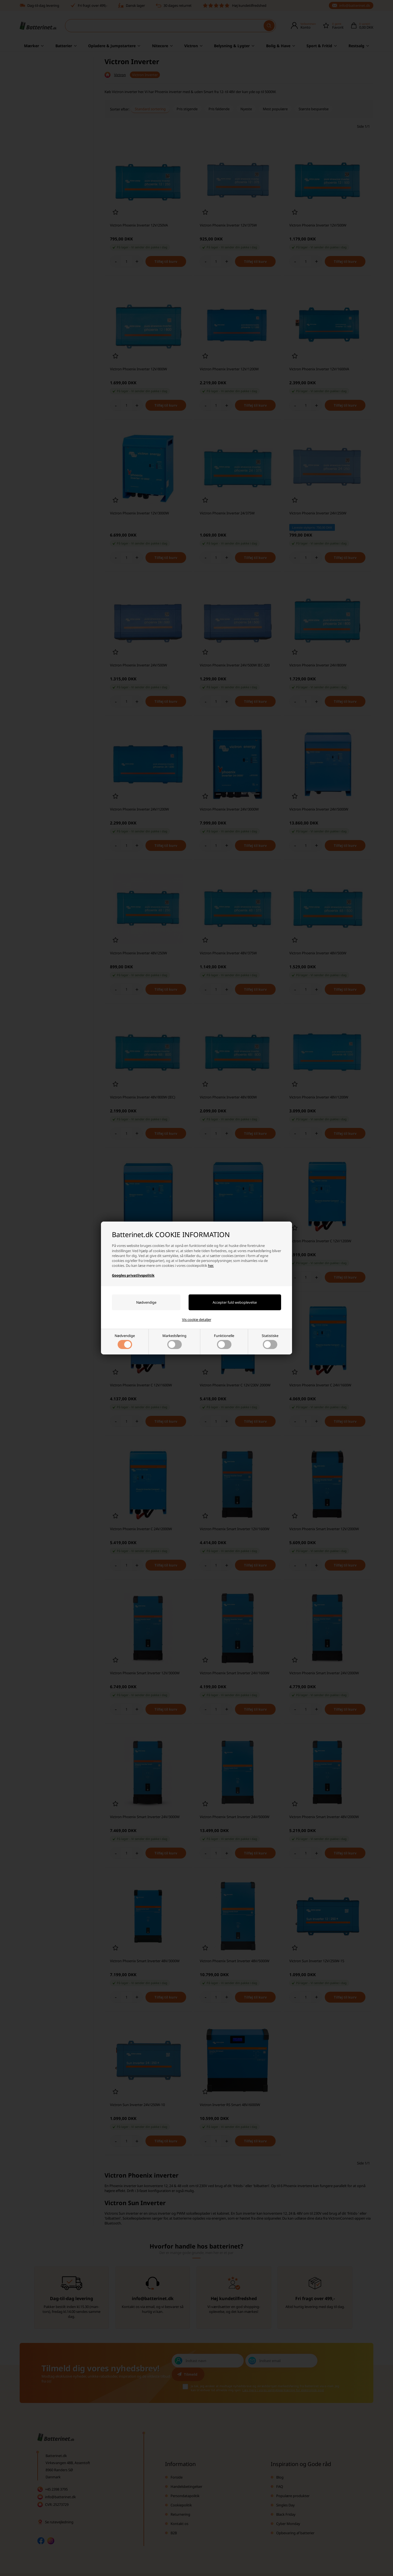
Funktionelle (224, 1341)
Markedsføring (174, 1341)
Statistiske (270, 1341)
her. (211, 1265)
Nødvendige (125, 1341)
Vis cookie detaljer (196, 1319)
